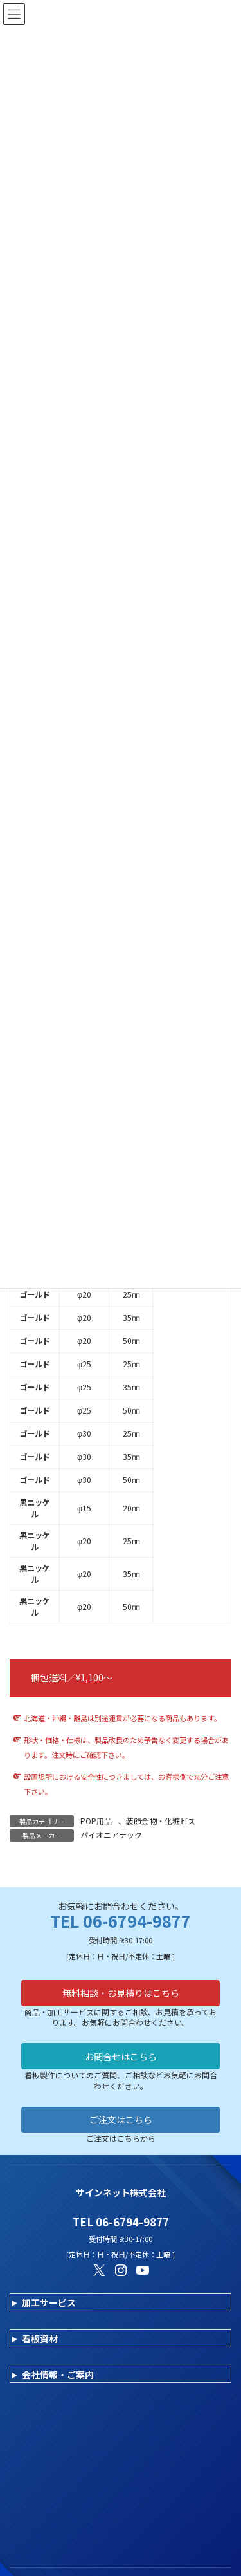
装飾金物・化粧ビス (160, 1820)
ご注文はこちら (120, 2119)
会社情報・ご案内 (58, 2374)
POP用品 (96, 1820)
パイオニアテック (111, 1834)
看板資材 (40, 2338)
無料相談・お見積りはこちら (120, 1992)
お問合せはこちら (121, 2056)
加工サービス (49, 2302)
